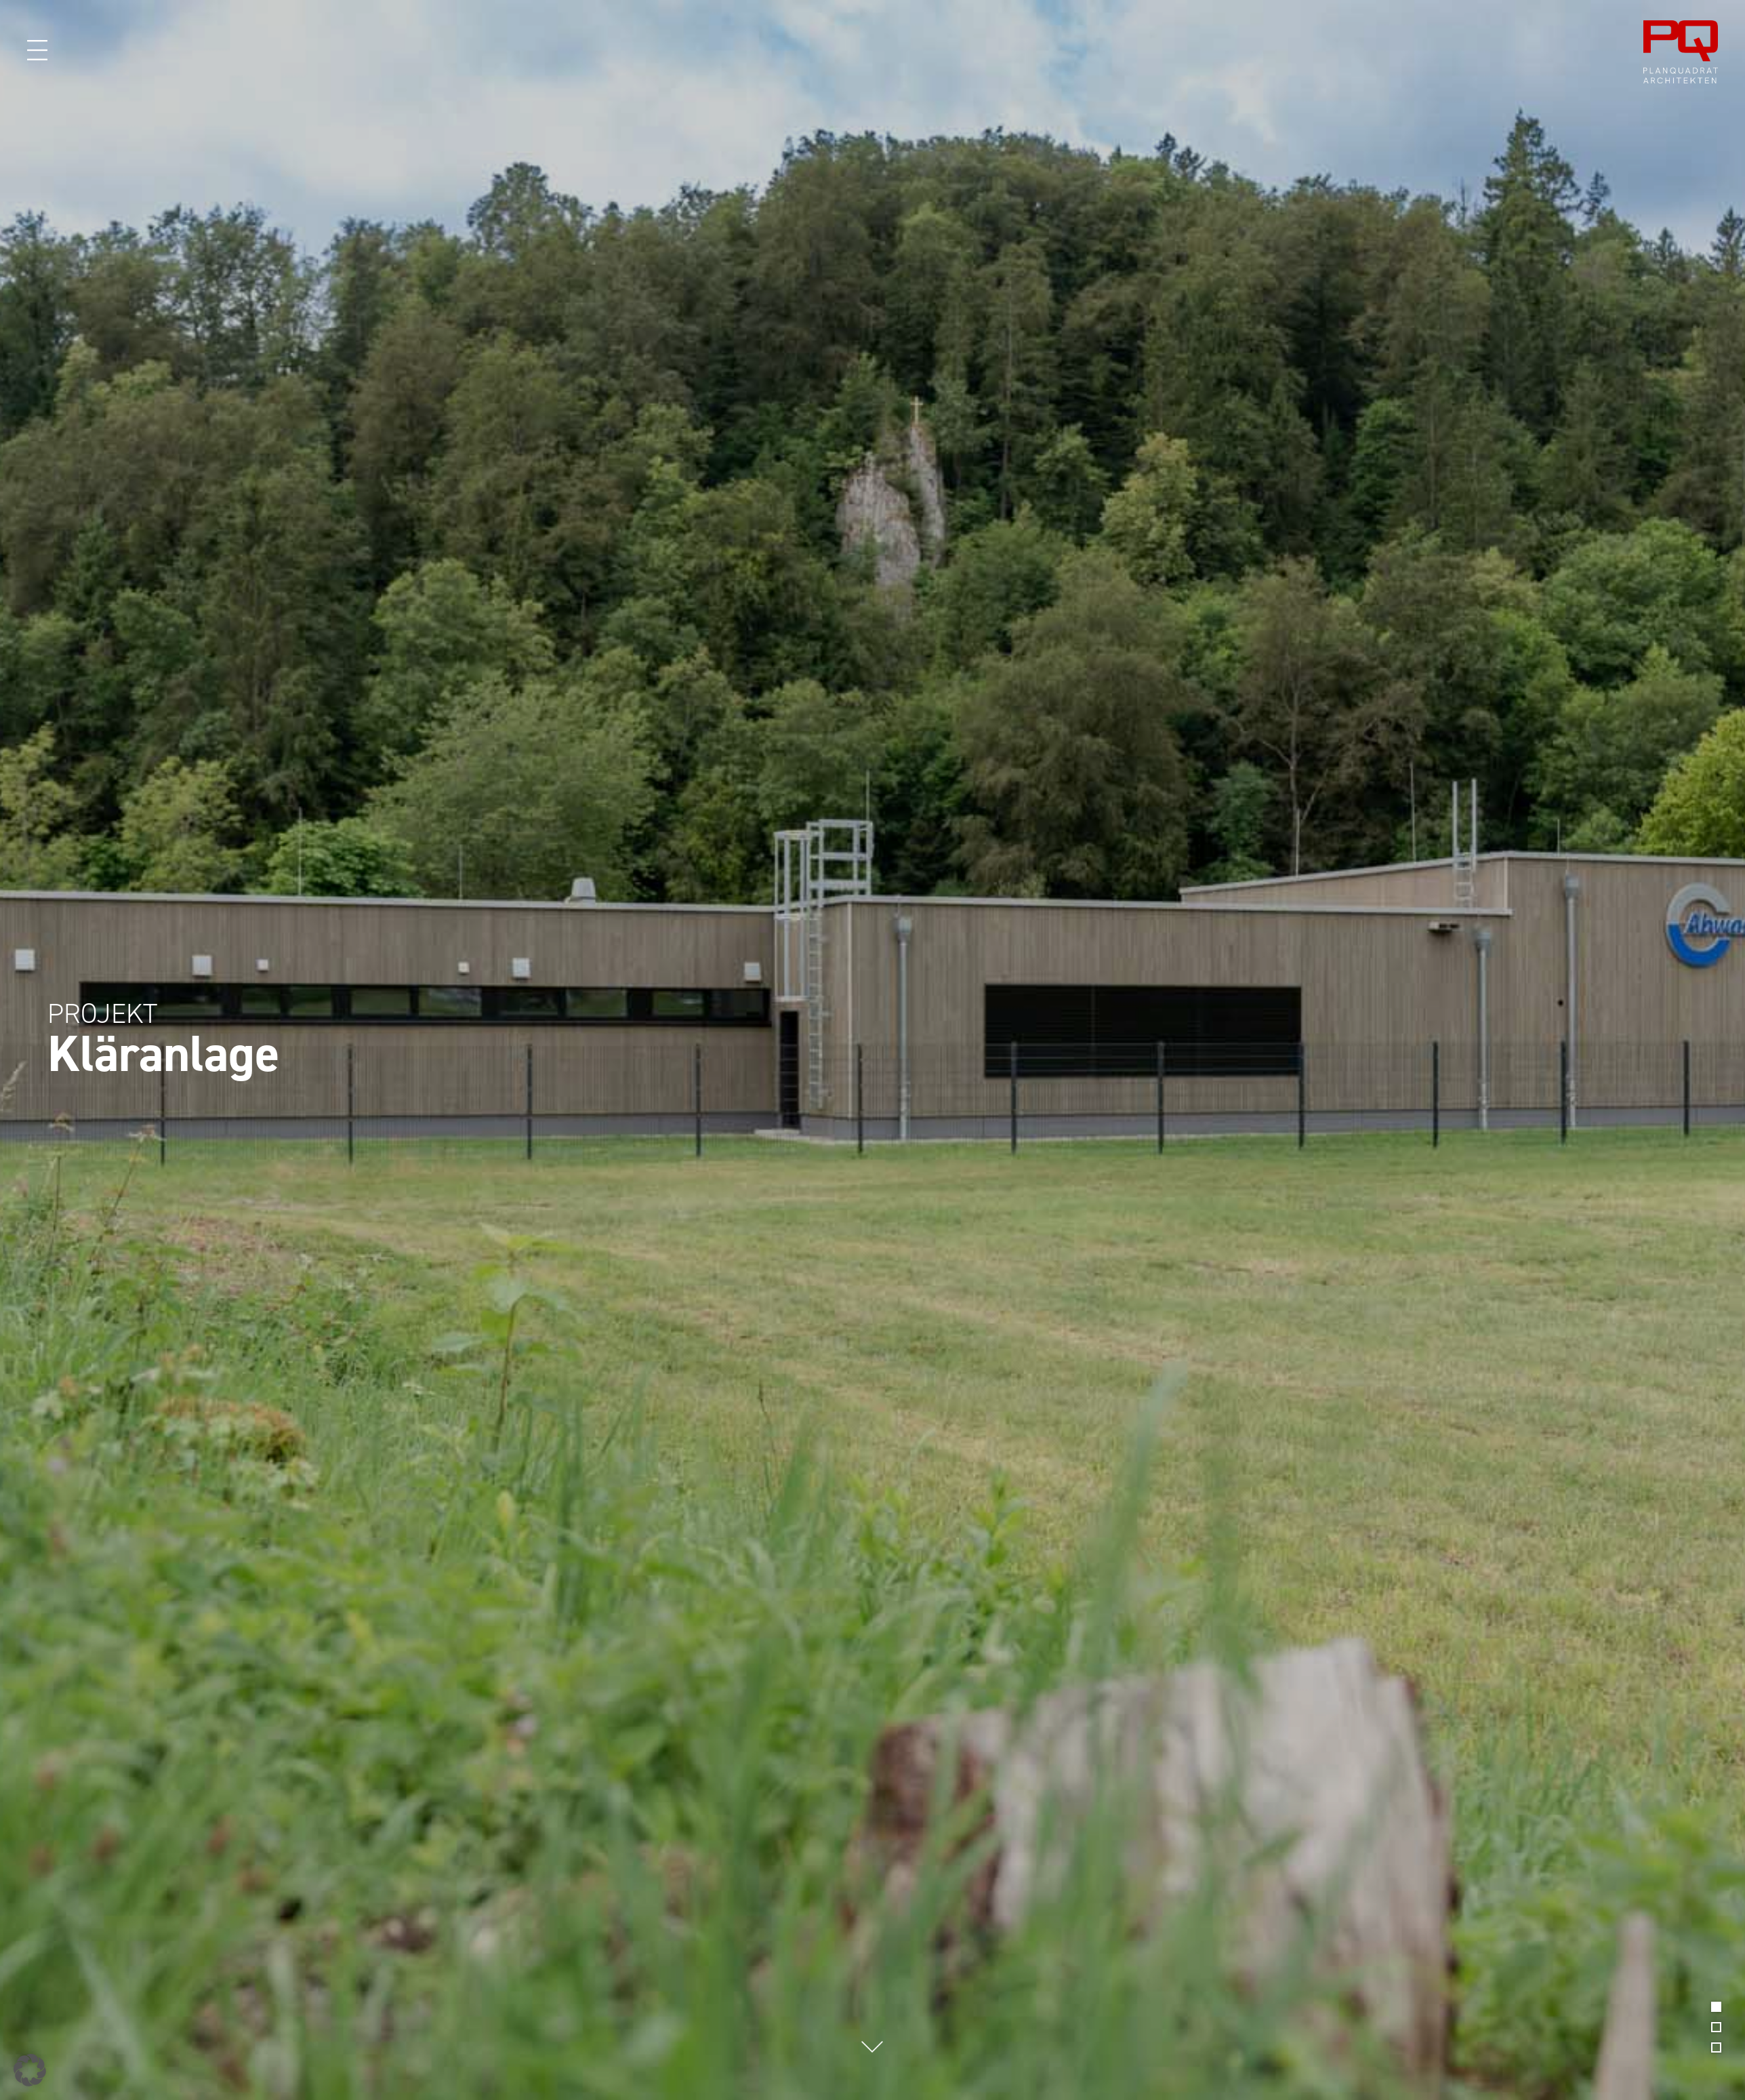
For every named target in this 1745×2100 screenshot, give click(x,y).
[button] (30, 2070)
